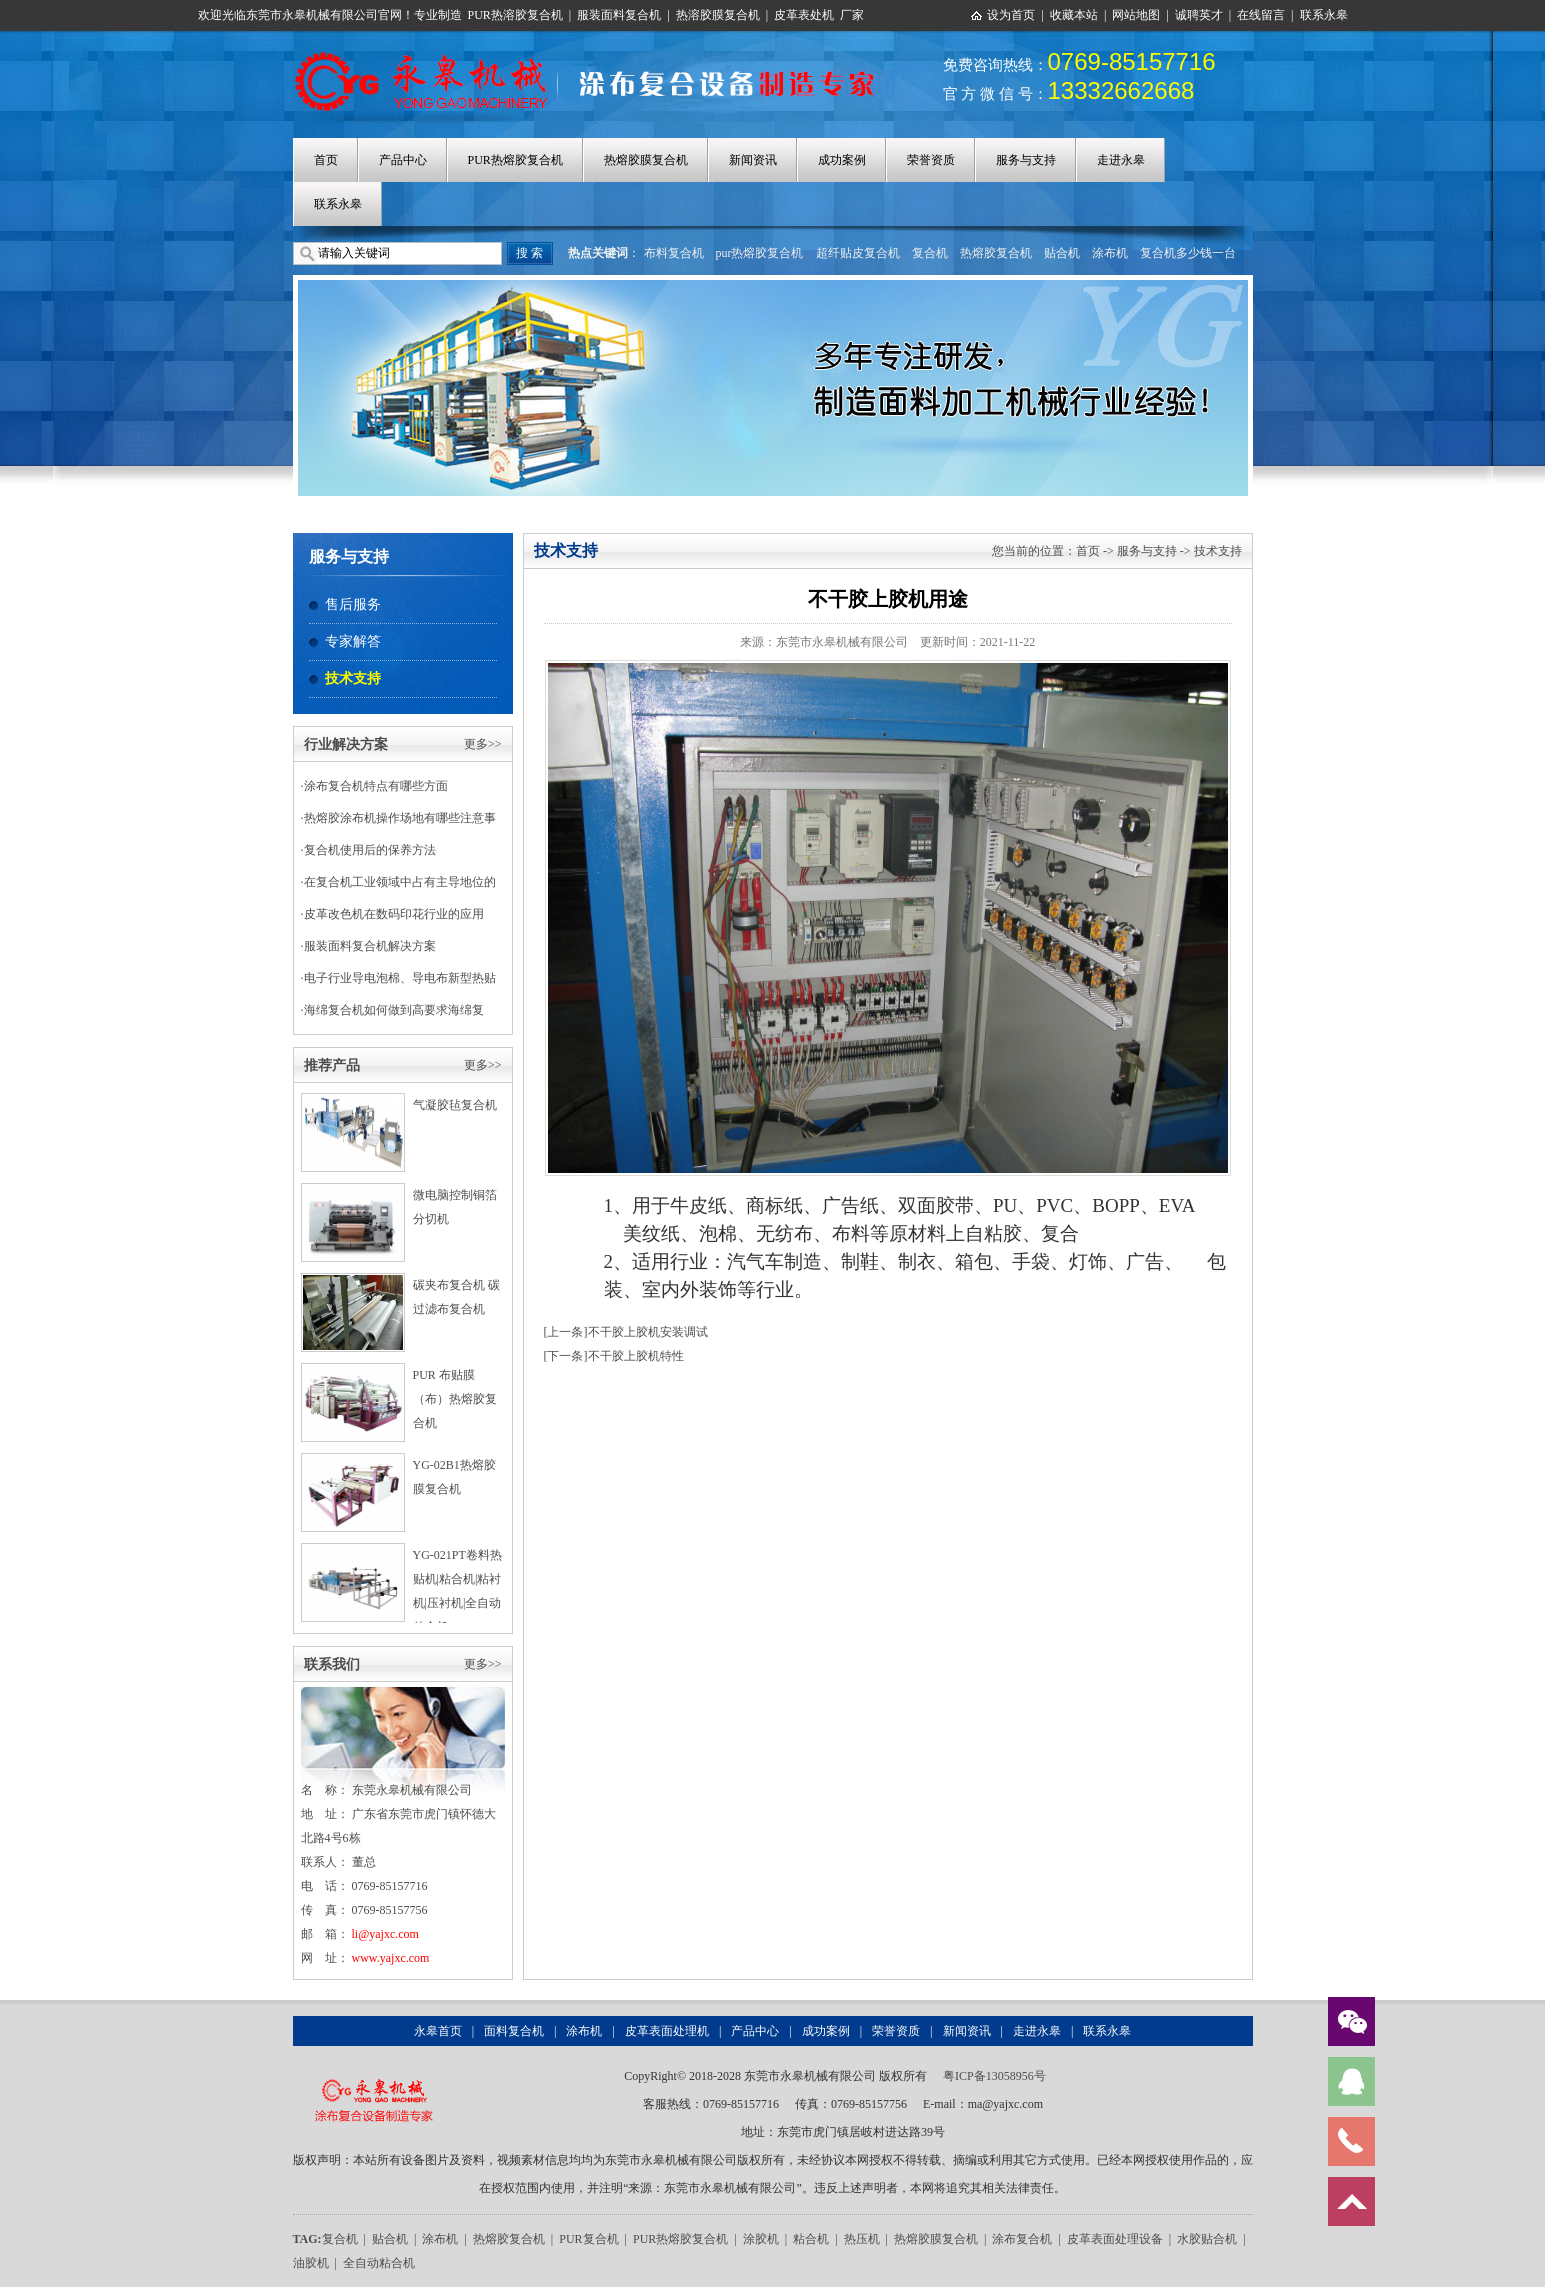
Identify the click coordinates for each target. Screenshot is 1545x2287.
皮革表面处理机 (667, 2031)
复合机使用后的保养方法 (370, 850)
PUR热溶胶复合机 (515, 15)
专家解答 (353, 641)
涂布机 (1110, 253)
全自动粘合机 (379, 2263)
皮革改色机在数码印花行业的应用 (394, 914)
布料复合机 (674, 253)
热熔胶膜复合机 (646, 160)
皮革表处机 (804, 15)
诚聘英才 (1199, 15)
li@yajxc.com (385, 1934)
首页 (326, 160)
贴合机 (1062, 253)
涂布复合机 (1022, 2239)
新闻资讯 (753, 160)
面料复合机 (514, 2031)
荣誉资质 (931, 160)
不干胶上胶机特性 (636, 1356)
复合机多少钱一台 (1188, 253)
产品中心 (403, 160)
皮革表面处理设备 (1115, 2239)
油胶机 (311, 2263)
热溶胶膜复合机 (718, 15)
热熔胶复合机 (996, 253)
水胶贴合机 (1207, 2239)
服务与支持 (1026, 160)
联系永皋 (1324, 15)
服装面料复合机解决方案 (370, 946)
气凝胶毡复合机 (455, 1105)
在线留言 (1261, 15)
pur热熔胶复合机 (760, 253)
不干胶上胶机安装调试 (648, 1332)
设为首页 (1011, 15)
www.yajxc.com (391, 1958)
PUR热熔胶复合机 (515, 160)
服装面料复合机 (619, 15)
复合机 (930, 253)
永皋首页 (438, 2031)
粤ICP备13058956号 (994, 2076)
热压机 (862, 2239)
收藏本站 (1074, 15)
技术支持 (353, 678)
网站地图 (1136, 15)
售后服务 (353, 604)
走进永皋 (1121, 160)
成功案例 (842, 160)
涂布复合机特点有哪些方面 (376, 786)
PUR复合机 (588, 2239)
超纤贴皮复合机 (858, 253)
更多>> (483, 744)
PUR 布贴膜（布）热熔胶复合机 (455, 1399)
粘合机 (811, 2239)
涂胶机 (761, 2239)
